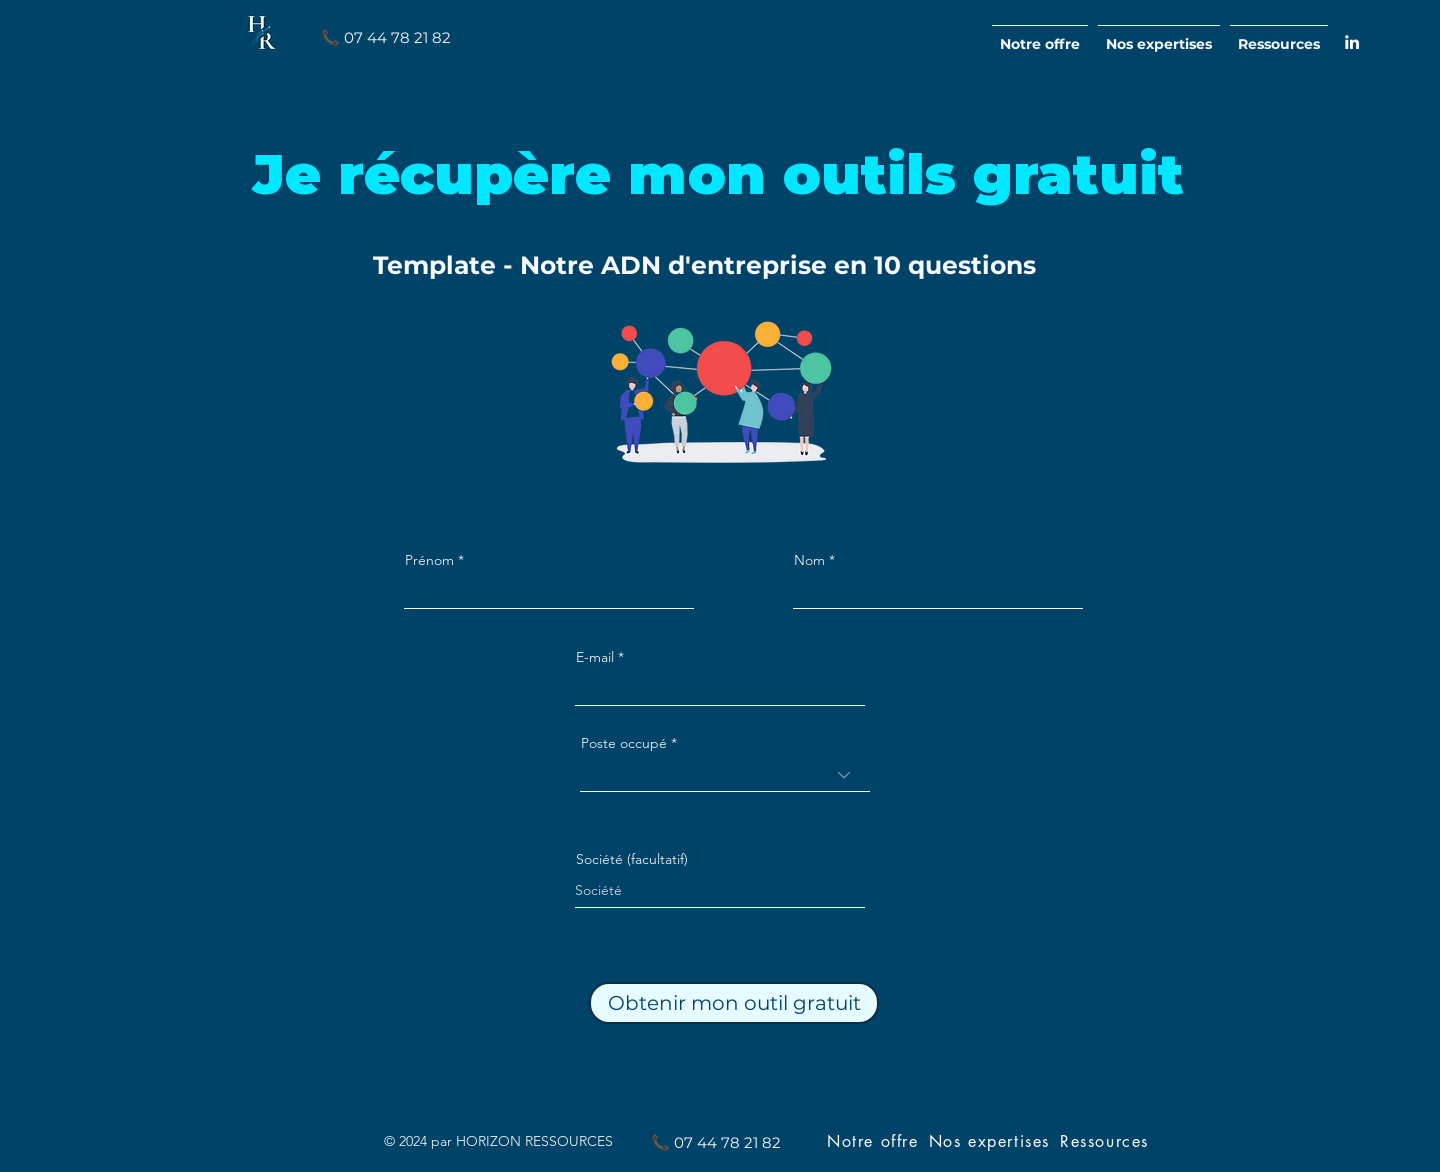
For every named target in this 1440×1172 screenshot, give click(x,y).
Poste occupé (624, 743)
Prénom (429, 560)
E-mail (595, 657)
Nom (809, 560)
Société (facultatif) (632, 859)
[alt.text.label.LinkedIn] (1352, 42)
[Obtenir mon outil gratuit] (734, 1003)
